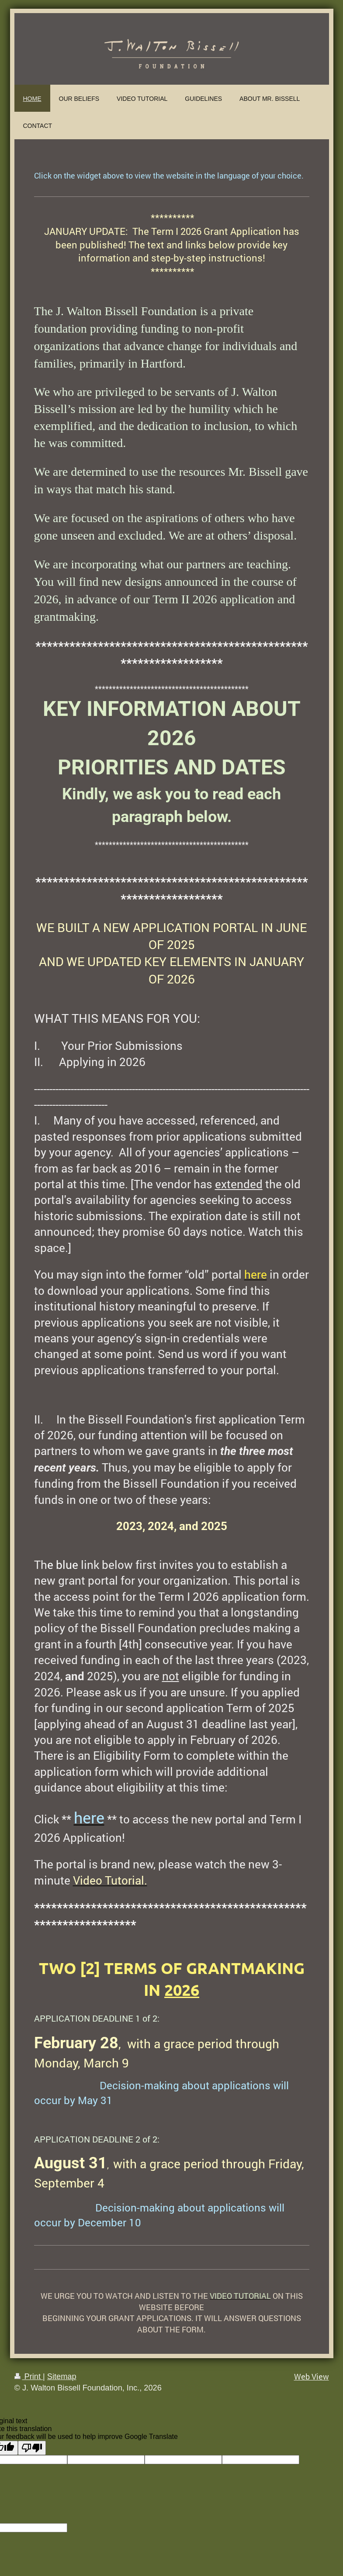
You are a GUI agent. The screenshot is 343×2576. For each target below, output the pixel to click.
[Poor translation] (32, 2448)
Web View (311, 2376)
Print (28, 2376)
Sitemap (61, 2376)
